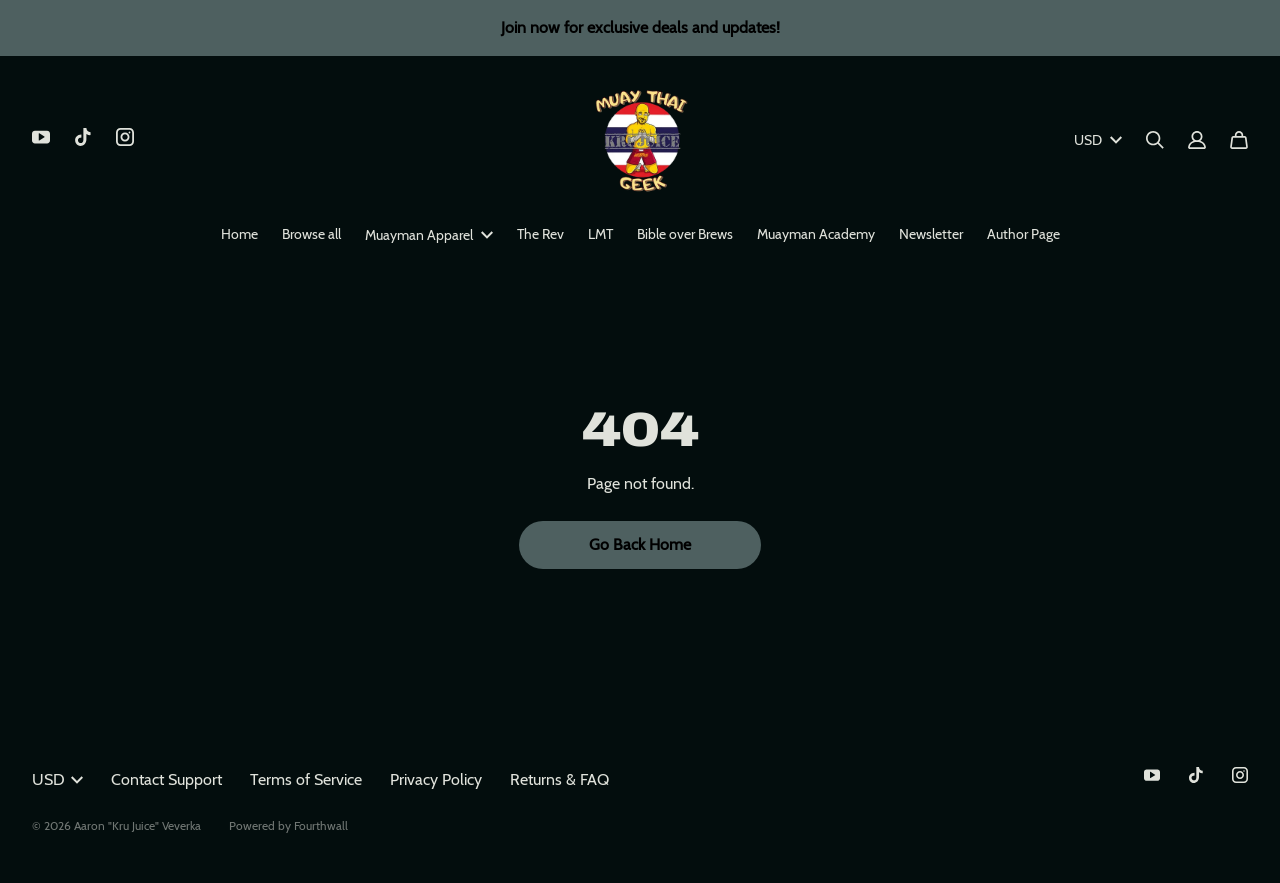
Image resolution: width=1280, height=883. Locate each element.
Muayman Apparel (429, 235)
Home (239, 234)
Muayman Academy (816, 234)
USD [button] (57, 779)
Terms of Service (306, 779)
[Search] (1155, 140)
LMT (600, 234)
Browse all (311, 234)
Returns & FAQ (559, 779)
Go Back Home (640, 544)
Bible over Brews (685, 234)
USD (1098, 140)
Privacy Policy (436, 779)
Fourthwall (321, 825)
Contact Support (166, 779)
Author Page (1023, 234)
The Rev (540, 234)
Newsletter (931, 234)
